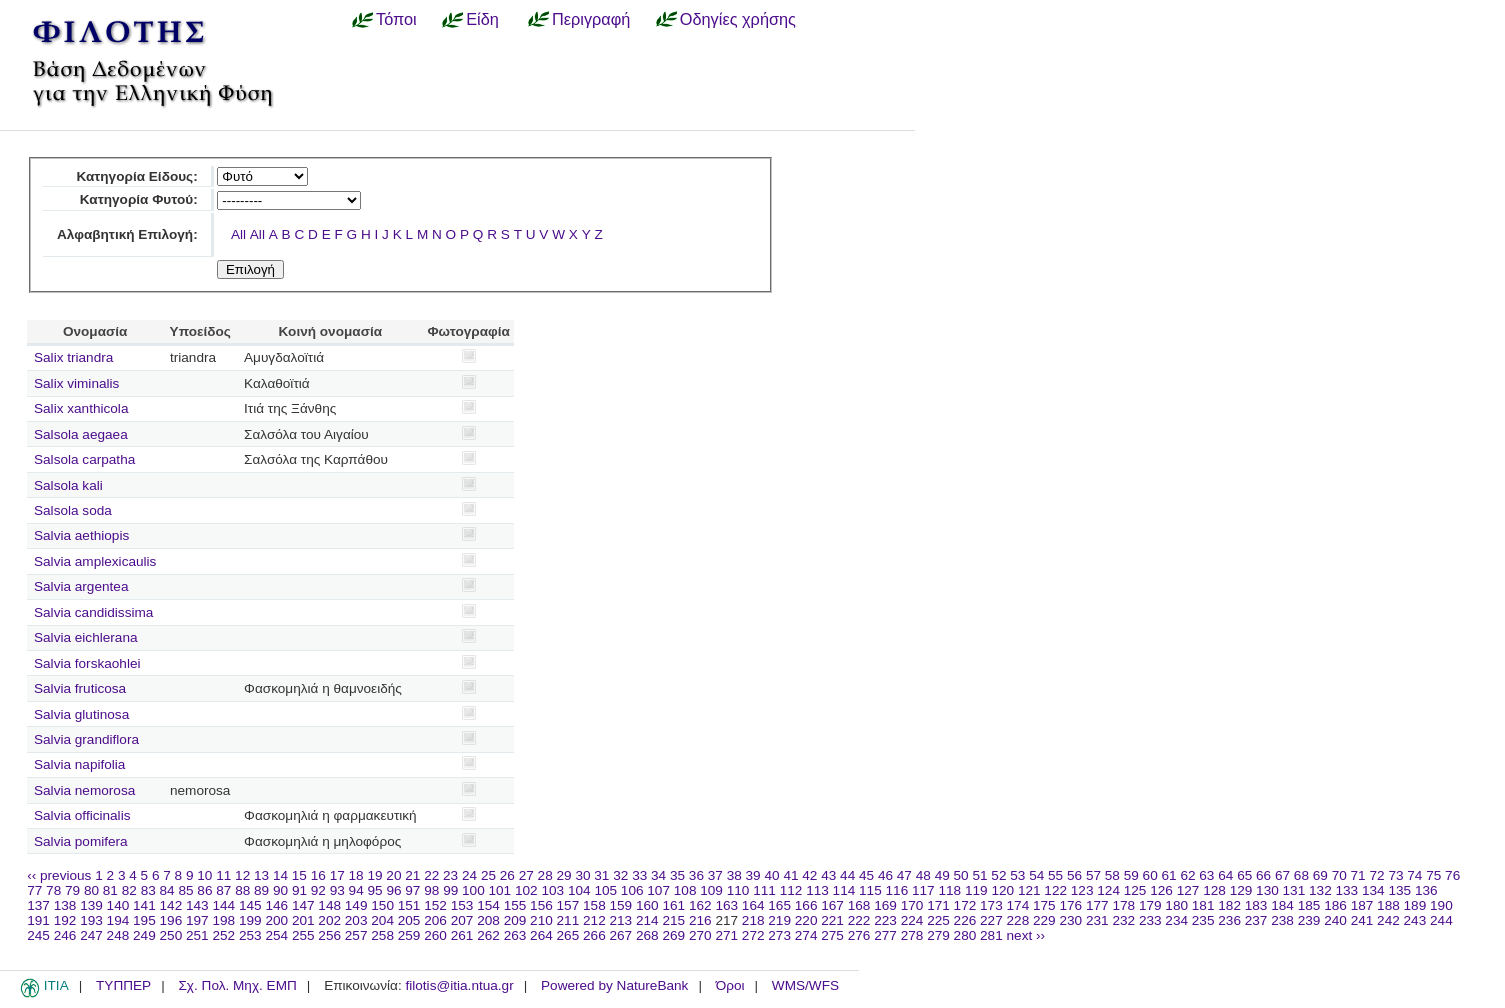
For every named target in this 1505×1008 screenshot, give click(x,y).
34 (658, 875)
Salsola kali (68, 485)
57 (1093, 875)
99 (450, 890)
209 (515, 920)
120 (1002, 890)
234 (1176, 920)
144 (223, 905)
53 (1017, 875)
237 (1256, 920)
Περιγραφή (591, 19)
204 (382, 920)
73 (1395, 875)
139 (91, 905)
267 (621, 935)
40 (771, 875)
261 (462, 935)
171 (938, 905)
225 (938, 920)
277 (885, 935)
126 (1161, 890)
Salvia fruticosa (80, 688)
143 (197, 905)
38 (734, 875)
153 (462, 905)
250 (171, 935)
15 (299, 875)
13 (261, 875)
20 (393, 875)
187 (1362, 905)
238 (1282, 920)
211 (568, 920)
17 (337, 875)
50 (961, 875)
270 (700, 935)
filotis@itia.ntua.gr (459, 985)
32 (620, 875)
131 (1294, 890)
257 (356, 935)
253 (250, 935)
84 (167, 890)
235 (1203, 920)
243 (1415, 920)
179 (1150, 905)
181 (1203, 905)
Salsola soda (73, 510)
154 (488, 905)
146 (276, 905)
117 (923, 890)
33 (639, 875)
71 (1358, 875)
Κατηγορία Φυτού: (139, 199)
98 (431, 890)
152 (435, 905)
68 (1301, 875)
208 (488, 920)
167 (832, 905)
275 (832, 935)
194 (118, 920)
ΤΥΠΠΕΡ (123, 985)
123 (1082, 890)
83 (148, 890)
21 (412, 875)
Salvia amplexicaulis (95, 561)
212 (594, 920)
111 (764, 890)
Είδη (482, 19)
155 (515, 905)
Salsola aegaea (81, 434)
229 (1044, 920)
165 (779, 905)
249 (144, 935)
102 (526, 890)
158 (594, 905)
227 (991, 920)
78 (53, 890)
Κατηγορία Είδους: (136, 176)
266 (594, 935)
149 (356, 905)
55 (1055, 875)
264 (541, 935)
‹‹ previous (59, 875)
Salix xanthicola (81, 408)
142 (171, 905)
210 (541, 920)
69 (1320, 875)
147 (303, 905)
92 (318, 890)
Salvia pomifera (81, 841)
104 (579, 890)
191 (38, 920)
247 (91, 935)
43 (828, 875)
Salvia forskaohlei (87, 663)
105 (605, 890)
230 (1070, 920)
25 (488, 875)
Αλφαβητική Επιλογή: (127, 234)
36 (696, 875)
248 (118, 935)
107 (658, 890)
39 (753, 875)
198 (223, 920)
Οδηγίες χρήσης (738, 19)
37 (715, 875)
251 (197, 935)
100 (473, 890)
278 (912, 935)
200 (276, 920)
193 (91, 920)
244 (1441, 920)
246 (65, 935)
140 (118, 905)
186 (1335, 905)
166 (806, 905)
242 (1388, 920)
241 (1362, 920)
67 (1282, 875)
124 (1108, 890)
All (238, 234)
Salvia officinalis (82, 815)
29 (564, 875)
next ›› (1026, 935)
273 (779, 935)
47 (904, 875)
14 (280, 875)
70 (1339, 875)
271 (726, 935)
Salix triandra (73, 357)
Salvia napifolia (79, 764)
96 (393, 890)
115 (870, 890)
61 (1169, 875)
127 (1188, 890)
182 (1229, 905)
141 (144, 905)
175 (1044, 905)
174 (1018, 905)
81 (110, 890)
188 (1388, 905)
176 (1070, 905)
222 (859, 920)
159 (621, 905)
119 (976, 890)
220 (806, 920)
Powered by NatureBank (614, 985)
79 (72, 890)
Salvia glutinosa (81, 714)
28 (545, 875)
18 (356, 875)
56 (1074, 875)
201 (303, 920)
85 (185, 890)
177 (1097, 905)
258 (382, 935)
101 (500, 890)
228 (1018, 920)
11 (223, 875)
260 (435, 935)
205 (409, 920)
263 (515, 935)
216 (700, 920)
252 (223, 935)
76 (1452, 875)
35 (677, 875)
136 (1426, 890)
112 (791, 890)
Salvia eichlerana (86, 637)
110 (738, 890)
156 (541, 905)
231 (1097, 920)
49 (942, 875)
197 (197, 920)
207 (462, 920)
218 (753, 920)
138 (65, 905)
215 (673, 920)
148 (329, 905)
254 (276, 935)
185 (1309, 905)
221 (832, 920)
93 (337, 890)
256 (329, 935)
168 (859, 905)
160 (647, 905)
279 (938, 935)
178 (1123, 905)
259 (409, 935)
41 (790, 875)
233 (1150, 920)
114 (844, 890)
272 (753, 935)
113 (817, 890)
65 (1244, 875)
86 (204, 890)
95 (375, 890)
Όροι (730, 985)
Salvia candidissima (93, 612)
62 (1187, 875)
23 (450, 875)
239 (1309, 920)
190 (1441, 905)
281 (991, 935)
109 (711, 890)
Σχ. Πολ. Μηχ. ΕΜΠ (237, 985)
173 (991, 905)
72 (1376, 875)
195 (144, 920)
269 (673, 935)
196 (171, 920)
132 (1320, 890)
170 (912, 905)
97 (412, 890)
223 (885, 920)
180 (1176, 905)
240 (1335, 920)
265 (568, 935)
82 (129, 890)
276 (859, 935)
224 (912, 920)
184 (1282, 905)
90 (280, 890)
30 (582, 875)
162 (700, 905)
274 (806, 935)
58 (1112, 875)
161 (673, 905)
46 (885, 875)
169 (885, 905)
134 (1373, 890)
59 (1131, 875)
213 (621, 920)
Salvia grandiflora (86, 739)
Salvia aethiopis (81, 535)
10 (204, 875)
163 (726, 905)
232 (1123, 920)
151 (409, 905)
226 (965, 920)
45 (866, 875)
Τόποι (396, 19)
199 (250, 920)
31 (601, 875)
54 (1036, 875)
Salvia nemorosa (84, 790)
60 (1150, 875)
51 (979, 875)
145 (250, 905)
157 (568, 905)
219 (779, 920)
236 (1229, 920)
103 (552, 890)
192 (65, 920)
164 (753, 905)
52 (998, 875)
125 (1135, 890)
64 (1225, 875)
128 (1214, 890)
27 (526, 875)
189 (1415, 905)
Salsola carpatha (84, 459)
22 (431, 875)
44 (847, 875)
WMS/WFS (805, 985)
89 (261, 890)
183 (1256, 905)
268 (647, 935)
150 (382, 905)
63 (1206, 875)
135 (1399, 890)
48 (923, 875)
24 (469, 875)
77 (34, 890)
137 (38, 905)
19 (374, 875)
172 (965, 905)
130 (1267, 890)
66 (1263, 875)
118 (949, 890)
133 (1347, 890)
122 (1055, 890)
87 (223, 890)
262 (488, 935)
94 (356, 890)
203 (356, 920)
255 (303, 935)
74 (1414, 875)
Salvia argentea (81, 586)
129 (1241, 890)
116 (897, 890)
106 (632, 890)
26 (507, 875)
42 (809, 875)
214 (647, 920)
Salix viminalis (76, 383)
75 (1433, 875)
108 (685, 890)
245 (38, 935)
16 (318, 875)
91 (299, 890)
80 (91, 890)
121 (1029, 890)
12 (242, 875)
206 (435, 920)
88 (242, 890)
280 (965, 935)
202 (329, 920)
